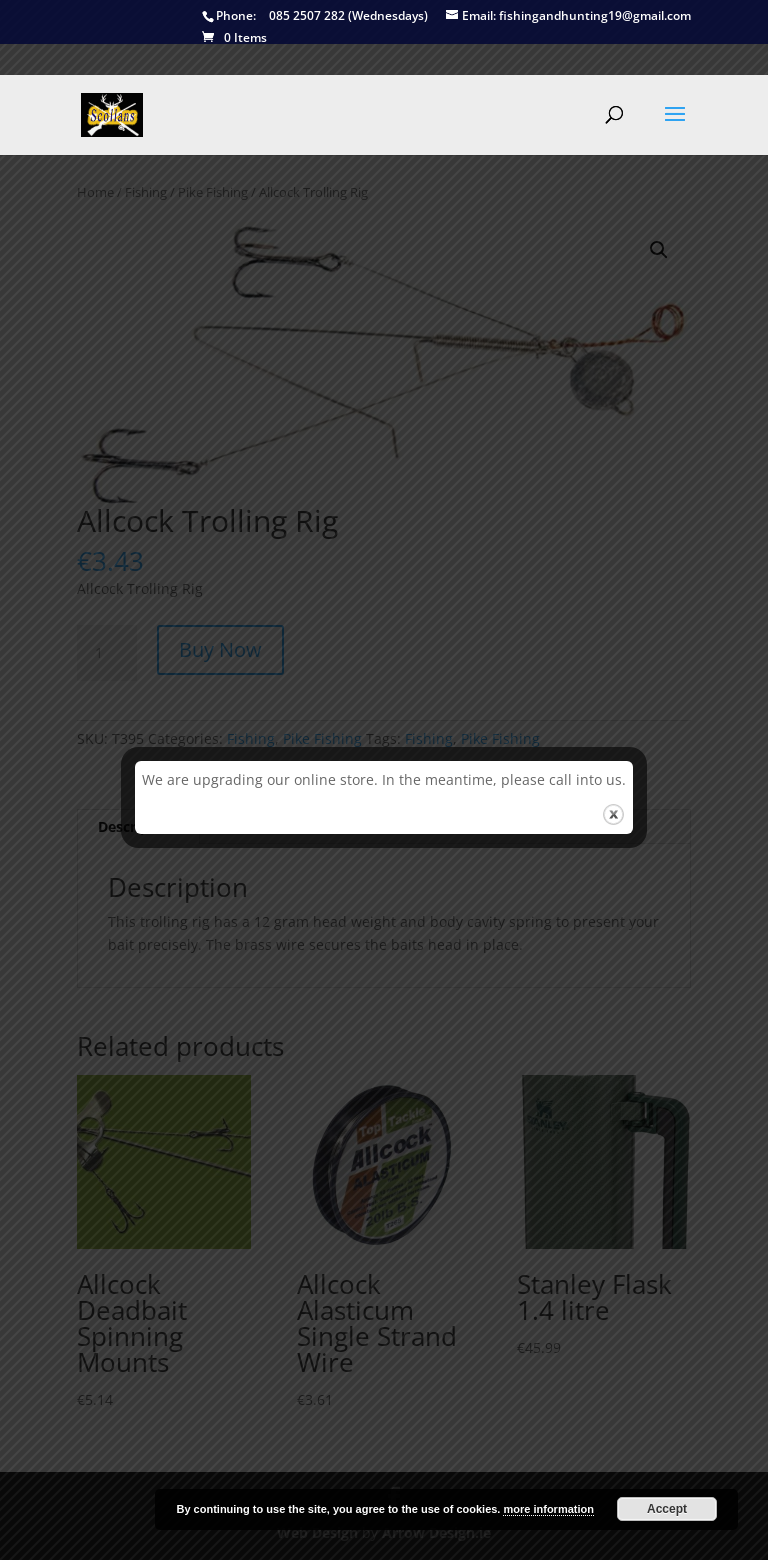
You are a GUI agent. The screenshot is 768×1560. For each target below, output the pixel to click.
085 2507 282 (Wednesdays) (315, 16)
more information (548, 1509)
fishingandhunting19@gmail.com (568, 16)
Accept (667, 1509)
